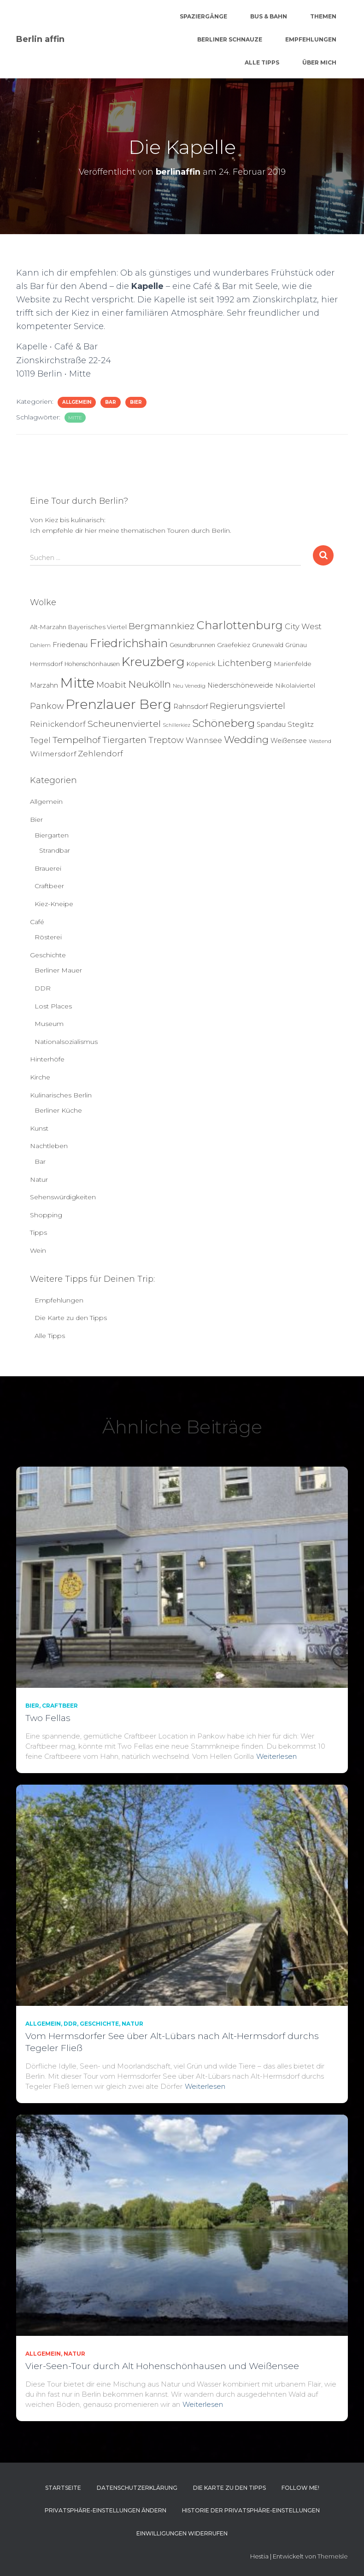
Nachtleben (49, 1146)
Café (37, 922)
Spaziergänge (203, 16)
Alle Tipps (262, 62)
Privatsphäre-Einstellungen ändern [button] (105, 2510)
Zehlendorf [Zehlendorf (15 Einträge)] (100, 753)
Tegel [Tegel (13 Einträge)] (40, 740)
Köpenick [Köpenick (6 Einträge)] (201, 663)
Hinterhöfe (47, 1059)
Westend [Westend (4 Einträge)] (320, 741)
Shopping (46, 1215)
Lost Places (53, 1006)
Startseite (63, 2487)
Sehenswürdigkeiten (63, 1197)
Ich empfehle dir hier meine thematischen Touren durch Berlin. (130, 530)
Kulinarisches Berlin (61, 1095)
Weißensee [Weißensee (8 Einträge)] (288, 741)
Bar (110, 402)
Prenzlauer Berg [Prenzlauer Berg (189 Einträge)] (118, 704)
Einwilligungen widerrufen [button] (182, 2533)
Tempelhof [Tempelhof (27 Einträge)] (76, 739)
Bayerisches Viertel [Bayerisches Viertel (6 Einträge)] (97, 627)
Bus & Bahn (268, 16)
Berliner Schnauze (229, 39)
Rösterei (48, 937)
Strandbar (54, 850)
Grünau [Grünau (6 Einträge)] (296, 644)
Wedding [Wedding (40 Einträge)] (246, 739)
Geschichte (48, 955)
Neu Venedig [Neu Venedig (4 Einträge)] (189, 686)
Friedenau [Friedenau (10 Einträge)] (70, 644)
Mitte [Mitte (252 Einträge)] (77, 683)
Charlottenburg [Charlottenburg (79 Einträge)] (239, 625)
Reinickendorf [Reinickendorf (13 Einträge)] (58, 724)
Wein (38, 1250)
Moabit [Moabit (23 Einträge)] (111, 684)
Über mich (319, 62)
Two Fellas (47, 1718)
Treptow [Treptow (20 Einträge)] (166, 740)
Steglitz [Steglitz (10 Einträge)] (301, 724)
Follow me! (300, 2487)
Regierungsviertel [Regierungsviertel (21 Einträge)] (247, 706)
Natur (39, 1179)
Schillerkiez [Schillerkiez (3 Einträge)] (176, 725)
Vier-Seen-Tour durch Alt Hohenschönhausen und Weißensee (162, 2366)
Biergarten (52, 835)
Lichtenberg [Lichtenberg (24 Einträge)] (244, 663)
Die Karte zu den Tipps (71, 1318)
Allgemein (76, 402)
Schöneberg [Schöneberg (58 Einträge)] (223, 723)
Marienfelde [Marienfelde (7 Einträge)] (292, 663)
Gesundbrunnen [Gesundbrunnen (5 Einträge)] (192, 645)
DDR (43, 988)
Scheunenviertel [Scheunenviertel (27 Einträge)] (124, 723)
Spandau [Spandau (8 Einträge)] (271, 724)
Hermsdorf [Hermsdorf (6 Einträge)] (46, 663)
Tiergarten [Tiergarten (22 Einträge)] (124, 740)
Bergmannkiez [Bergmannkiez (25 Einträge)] (161, 626)
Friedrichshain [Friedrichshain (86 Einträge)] (129, 643)
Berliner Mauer (58, 970)
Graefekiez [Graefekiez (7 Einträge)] (233, 644)
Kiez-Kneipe (54, 904)
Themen (323, 16)
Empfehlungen (310, 39)
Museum (49, 1024)
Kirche (40, 1077)
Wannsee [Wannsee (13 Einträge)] (204, 740)
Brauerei (48, 868)
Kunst (39, 1128)
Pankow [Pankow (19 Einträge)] (47, 706)
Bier (136, 402)
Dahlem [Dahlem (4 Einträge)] (40, 645)
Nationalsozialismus (66, 1041)
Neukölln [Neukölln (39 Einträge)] (149, 684)
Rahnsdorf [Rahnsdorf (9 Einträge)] (190, 706)
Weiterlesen (276, 1756)
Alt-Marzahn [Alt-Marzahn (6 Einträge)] (48, 627)
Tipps (38, 1232)
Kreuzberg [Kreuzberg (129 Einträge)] (153, 661)
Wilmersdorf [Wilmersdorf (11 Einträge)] (53, 753)
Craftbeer (49, 886)
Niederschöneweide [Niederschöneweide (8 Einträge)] (240, 685)
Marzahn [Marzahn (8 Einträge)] (44, 685)
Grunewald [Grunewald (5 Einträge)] (267, 645)
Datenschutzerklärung (137, 2487)
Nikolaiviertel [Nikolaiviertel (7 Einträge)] (295, 685)
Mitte (75, 418)
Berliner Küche (58, 1110)
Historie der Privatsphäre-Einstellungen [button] (251, 2510)
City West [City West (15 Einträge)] (303, 626)
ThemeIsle (332, 2556)
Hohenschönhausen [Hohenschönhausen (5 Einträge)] (92, 663)
